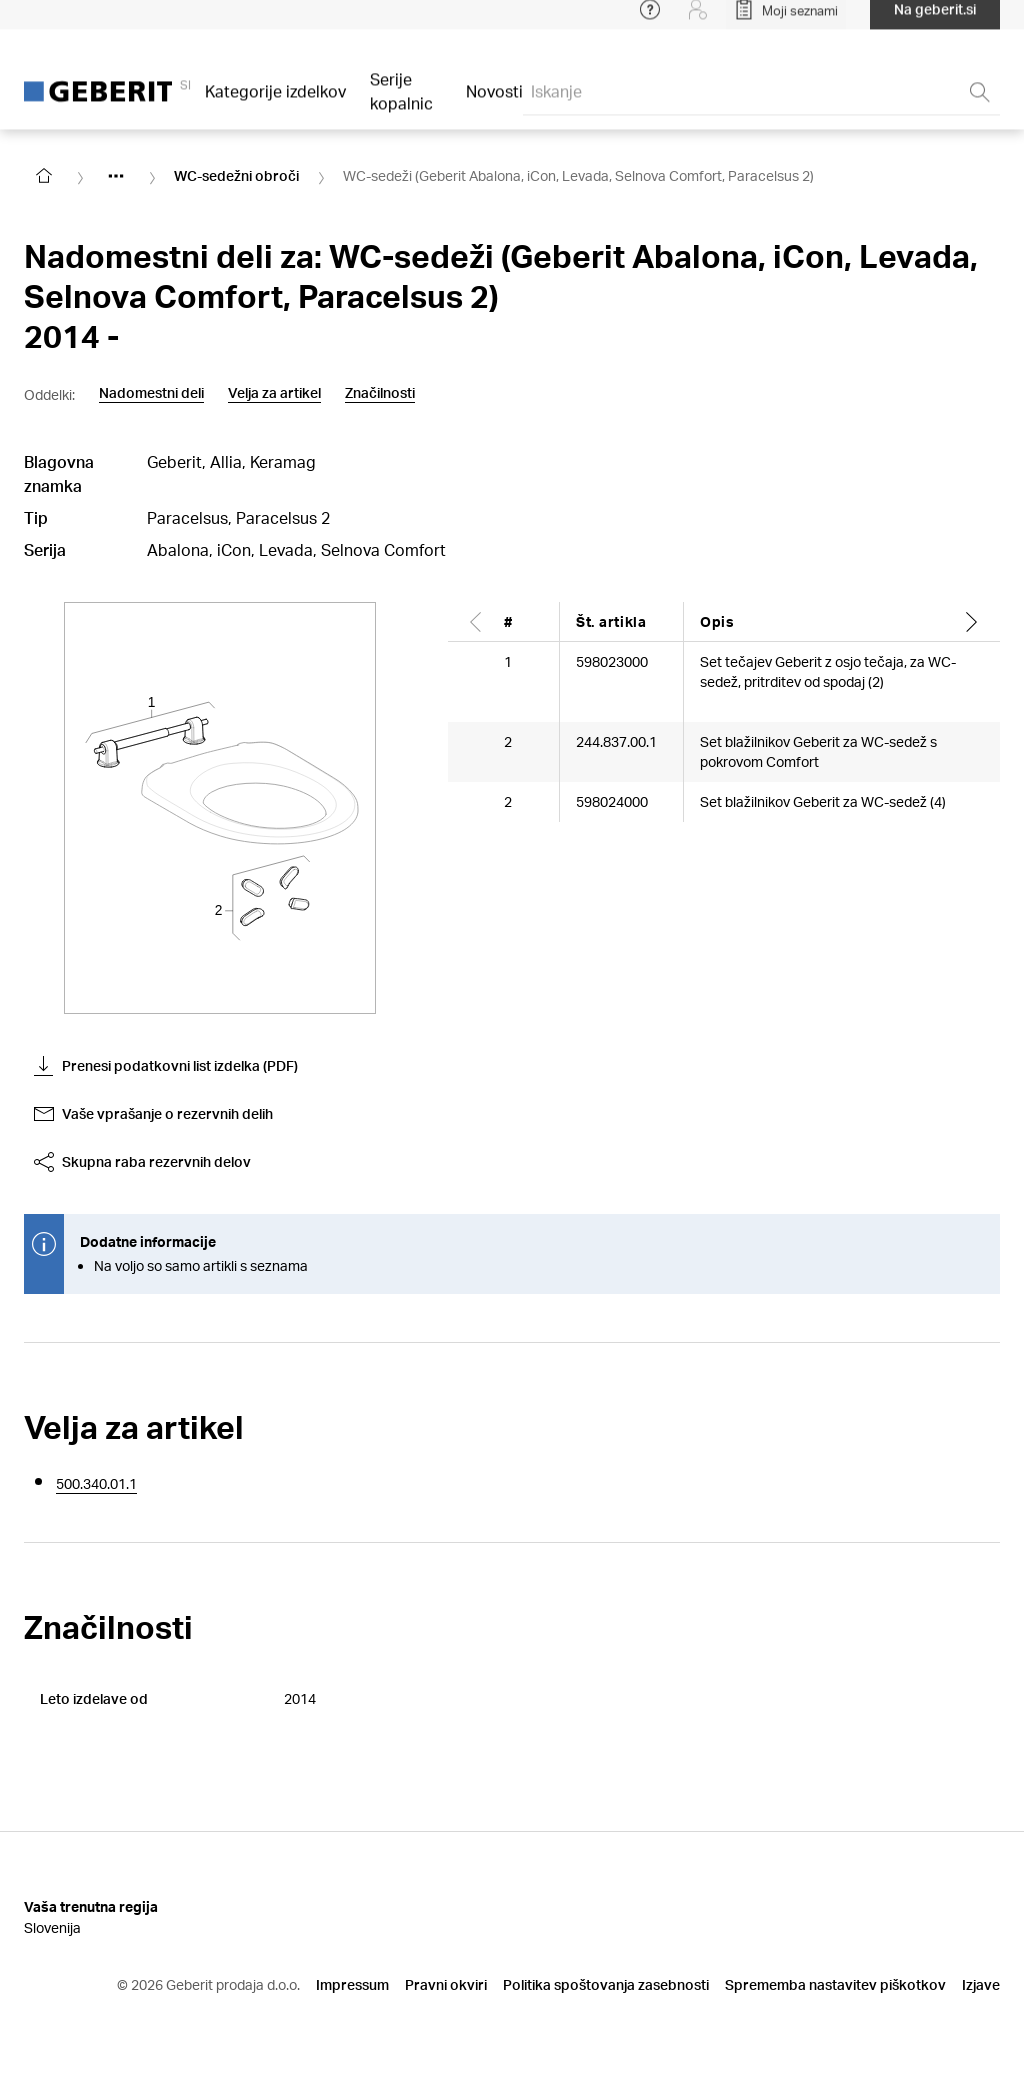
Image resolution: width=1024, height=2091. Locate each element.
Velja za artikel (274, 393)
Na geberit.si (935, 19)
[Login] (698, 20)
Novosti (494, 101)
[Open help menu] (650, 20)
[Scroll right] (972, 621)
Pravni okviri (446, 1984)
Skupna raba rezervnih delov (142, 1162)
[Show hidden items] (116, 176)
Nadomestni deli (151, 393)
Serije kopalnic (401, 101)
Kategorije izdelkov (275, 101)
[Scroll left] (476, 621)
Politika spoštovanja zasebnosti (606, 1984)
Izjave (981, 1984)
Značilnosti (380, 393)
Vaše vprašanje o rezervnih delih (153, 1114)
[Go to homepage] (44, 176)
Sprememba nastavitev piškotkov (835, 1984)
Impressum (352, 1984)
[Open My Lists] (786, 20)
